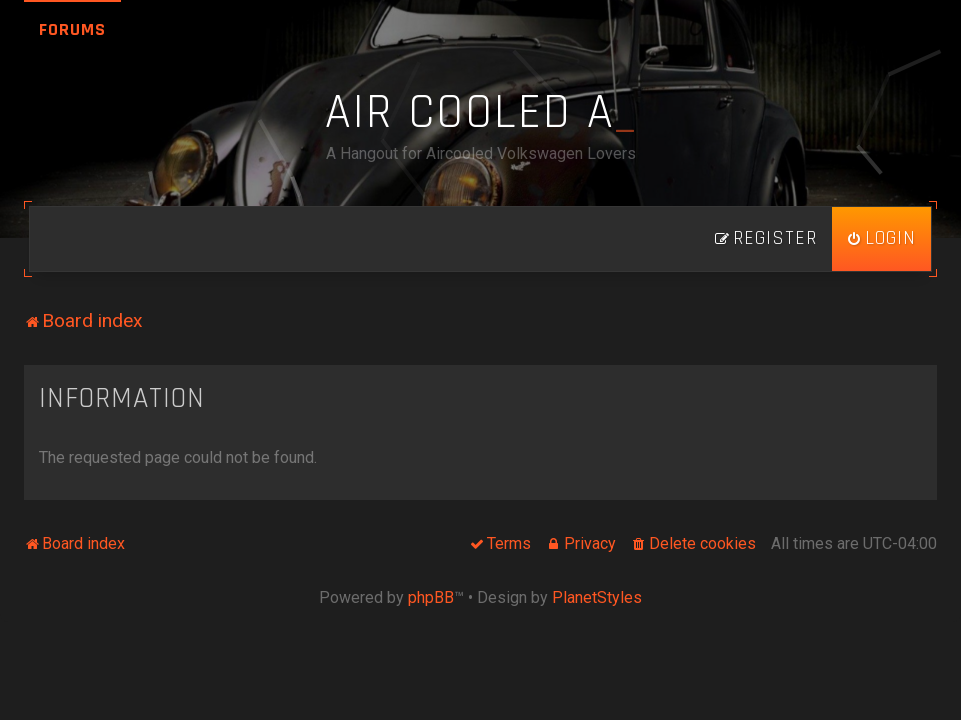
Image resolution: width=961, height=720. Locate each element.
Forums (72, 29)
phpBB (431, 597)
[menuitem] (881, 239)
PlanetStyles (597, 597)
